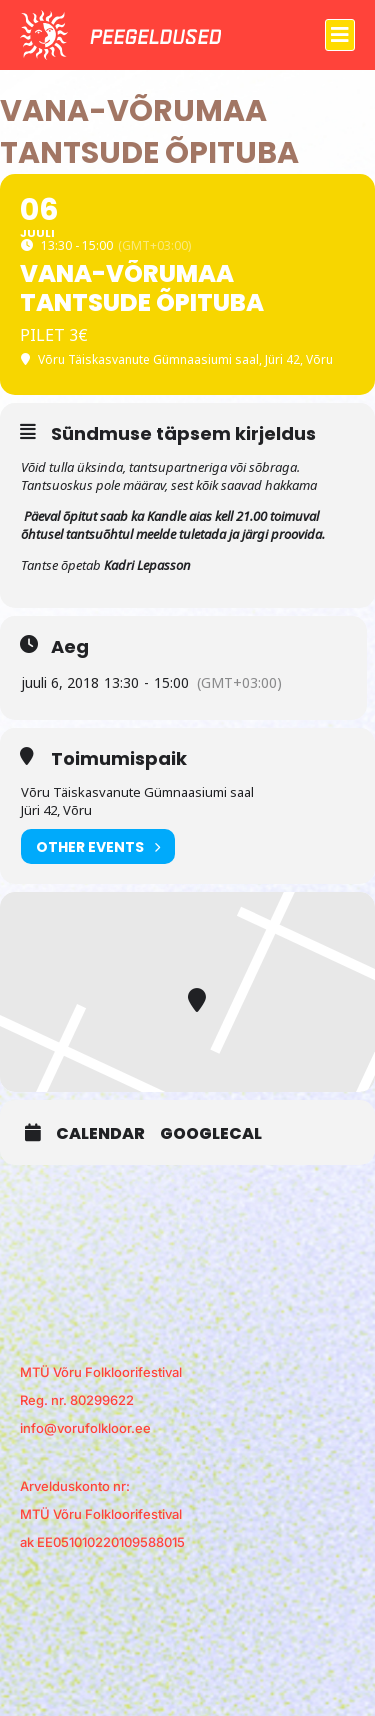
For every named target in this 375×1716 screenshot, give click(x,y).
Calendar (100, 1134)
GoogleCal (211, 1134)
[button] (340, 35)
